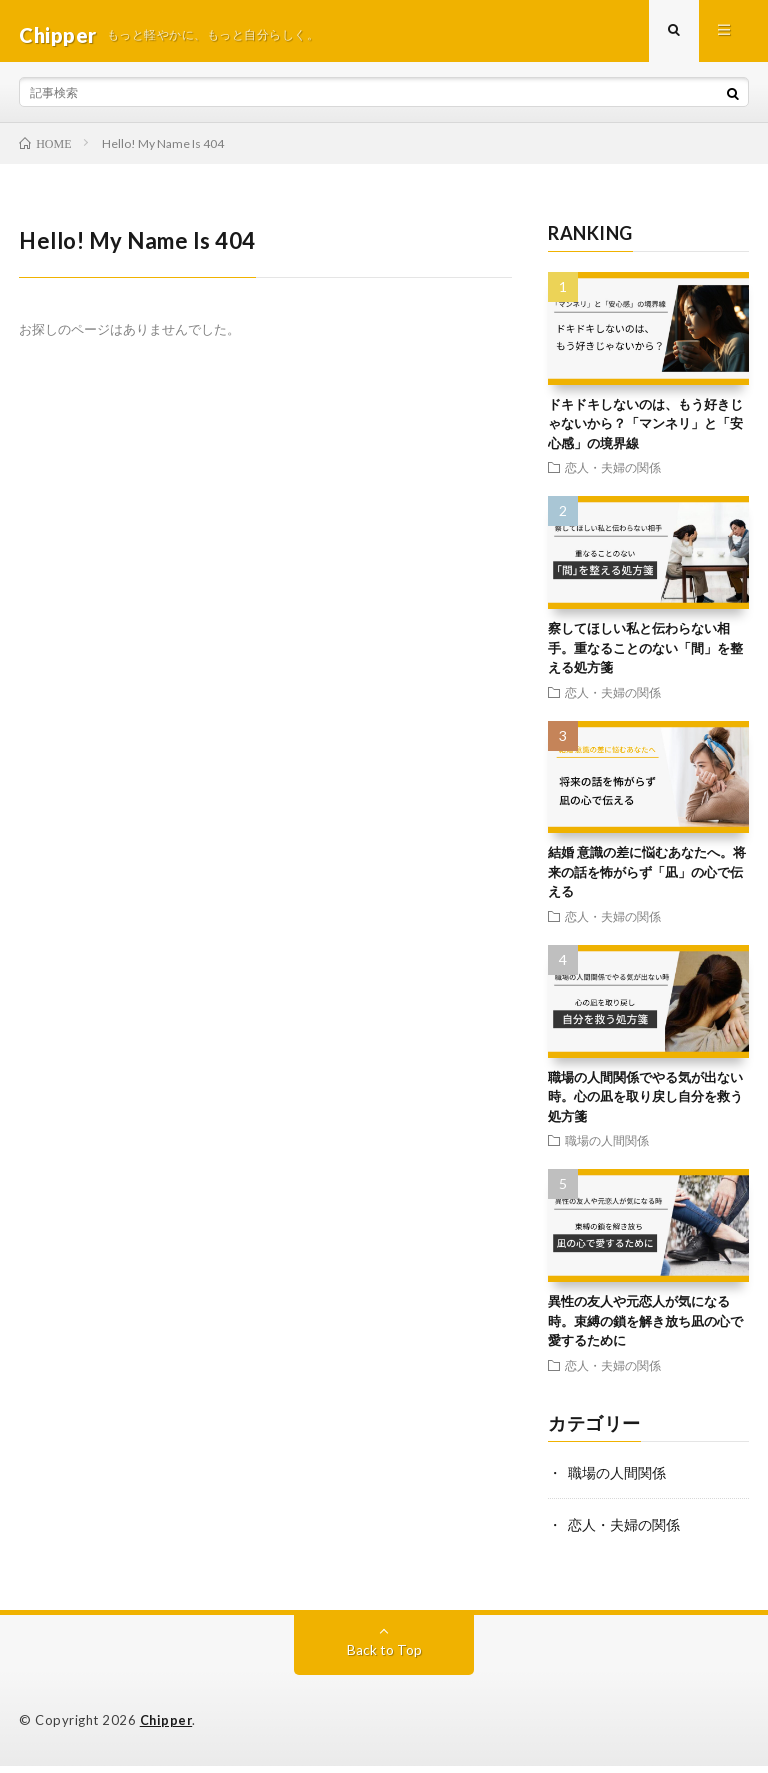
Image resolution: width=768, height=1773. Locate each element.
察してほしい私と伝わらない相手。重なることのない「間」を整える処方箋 (645, 655)
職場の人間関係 (607, 1148)
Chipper (167, 1728)
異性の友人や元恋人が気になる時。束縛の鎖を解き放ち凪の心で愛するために (645, 1328)
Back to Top (384, 1657)
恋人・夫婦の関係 (613, 475)
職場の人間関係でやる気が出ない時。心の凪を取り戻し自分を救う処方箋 (645, 1104)
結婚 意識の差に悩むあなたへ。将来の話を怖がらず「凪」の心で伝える (647, 880)
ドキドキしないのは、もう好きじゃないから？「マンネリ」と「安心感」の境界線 (645, 431)
